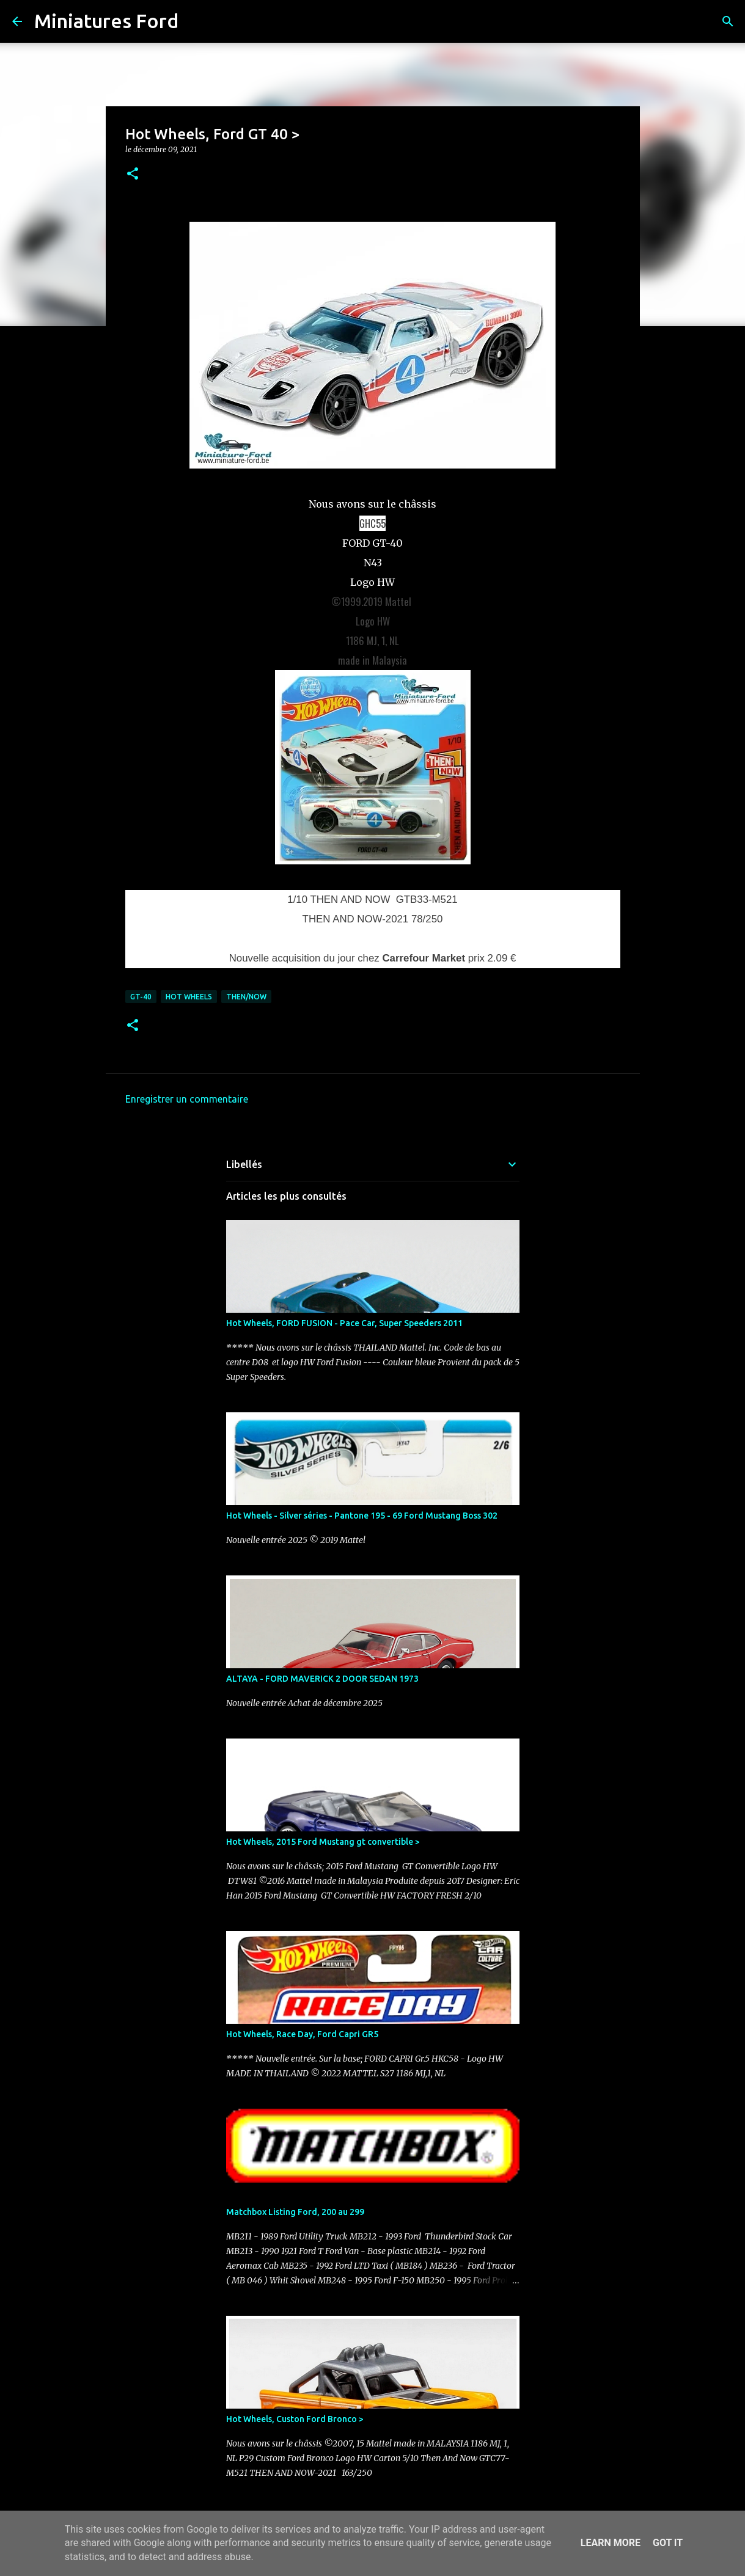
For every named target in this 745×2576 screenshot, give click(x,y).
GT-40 (141, 997)
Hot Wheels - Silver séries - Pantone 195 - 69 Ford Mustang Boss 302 (361, 1515)
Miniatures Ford (106, 21)
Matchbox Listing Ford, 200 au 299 (295, 2212)
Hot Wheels (189, 997)
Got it (668, 2543)
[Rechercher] (195, 21)
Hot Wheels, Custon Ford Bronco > (295, 2419)
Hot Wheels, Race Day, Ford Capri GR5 (302, 2034)
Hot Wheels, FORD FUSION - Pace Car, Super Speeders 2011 (344, 1323)
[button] (132, 174)
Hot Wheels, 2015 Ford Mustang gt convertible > (323, 1842)
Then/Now (246, 997)
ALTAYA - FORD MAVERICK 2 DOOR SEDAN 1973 (322, 1679)
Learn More (610, 2543)
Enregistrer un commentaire (186, 1098)
